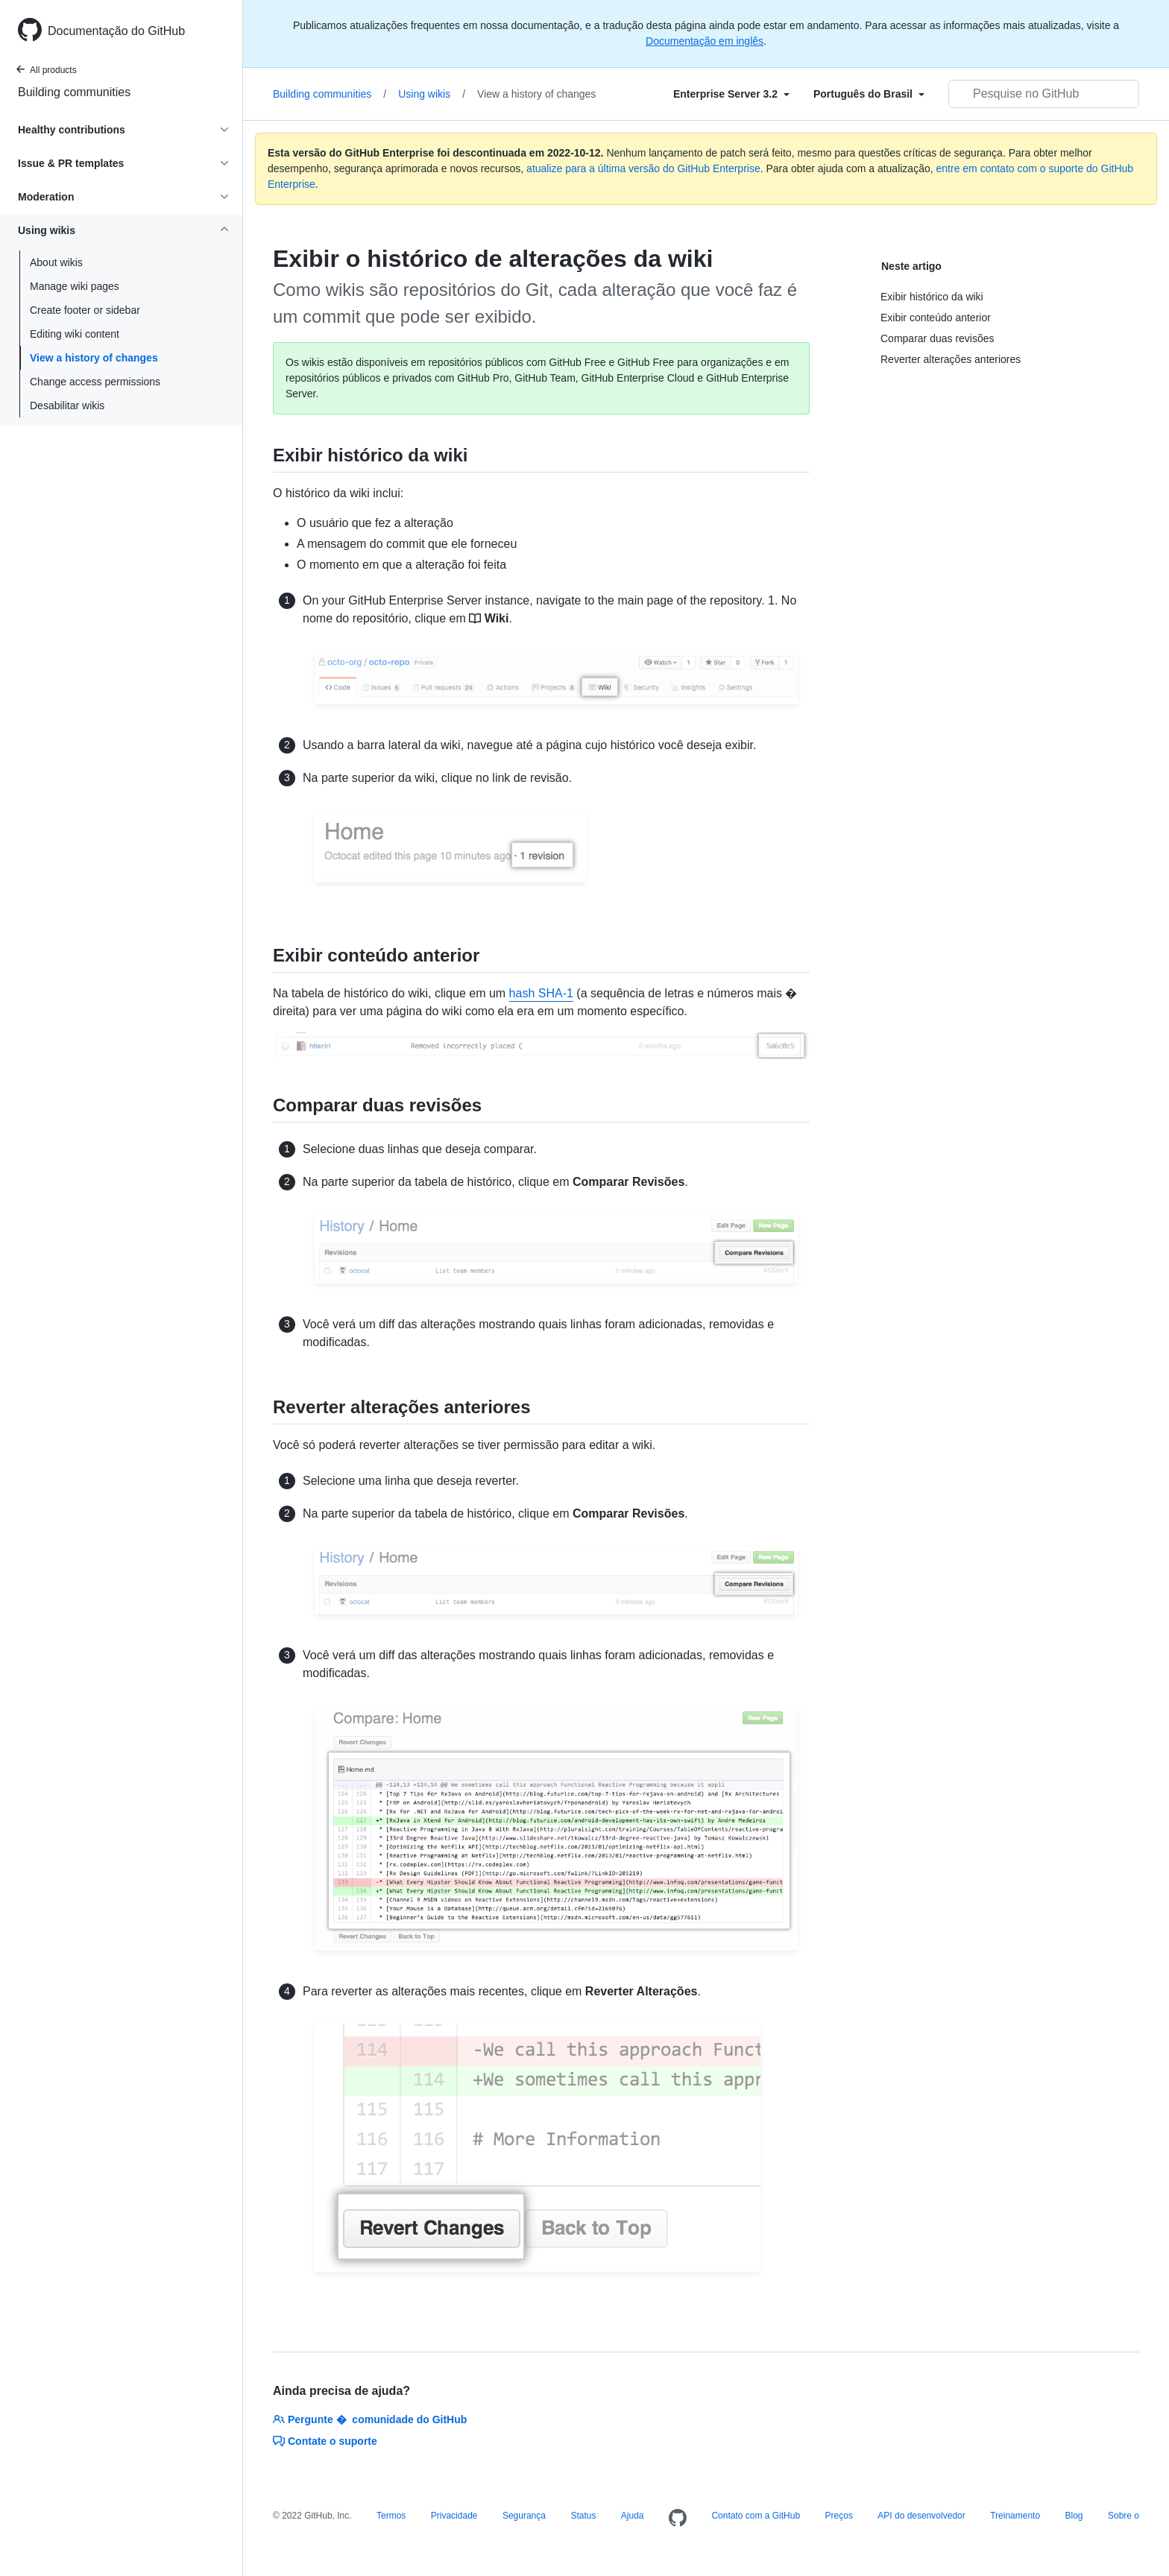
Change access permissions (95, 382)
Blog (1074, 2515)
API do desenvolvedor (921, 2515)
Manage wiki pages (74, 286)
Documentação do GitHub (116, 31)
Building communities (74, 92)
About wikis (56, 262)
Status (583, 2515)
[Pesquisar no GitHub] (1043, 94)
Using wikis (431, 94)
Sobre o (1123, 2515)
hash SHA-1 (541, 993)
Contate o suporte (325, 2441)
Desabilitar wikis (67, 405)
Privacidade (454, 2515)
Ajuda (632, 2515)
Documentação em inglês (704, 41)
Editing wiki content (74, 334)
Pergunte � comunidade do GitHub (370, 2419)
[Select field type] (731, 94)
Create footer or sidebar (85, 310)
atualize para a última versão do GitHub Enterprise (643, 168)
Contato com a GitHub (755, 2515)
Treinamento (1015, 2515)
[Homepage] (678, 2518)
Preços (839, 2515)
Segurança (524, 2515)
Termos (391, 2515)
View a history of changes (94, 358)
